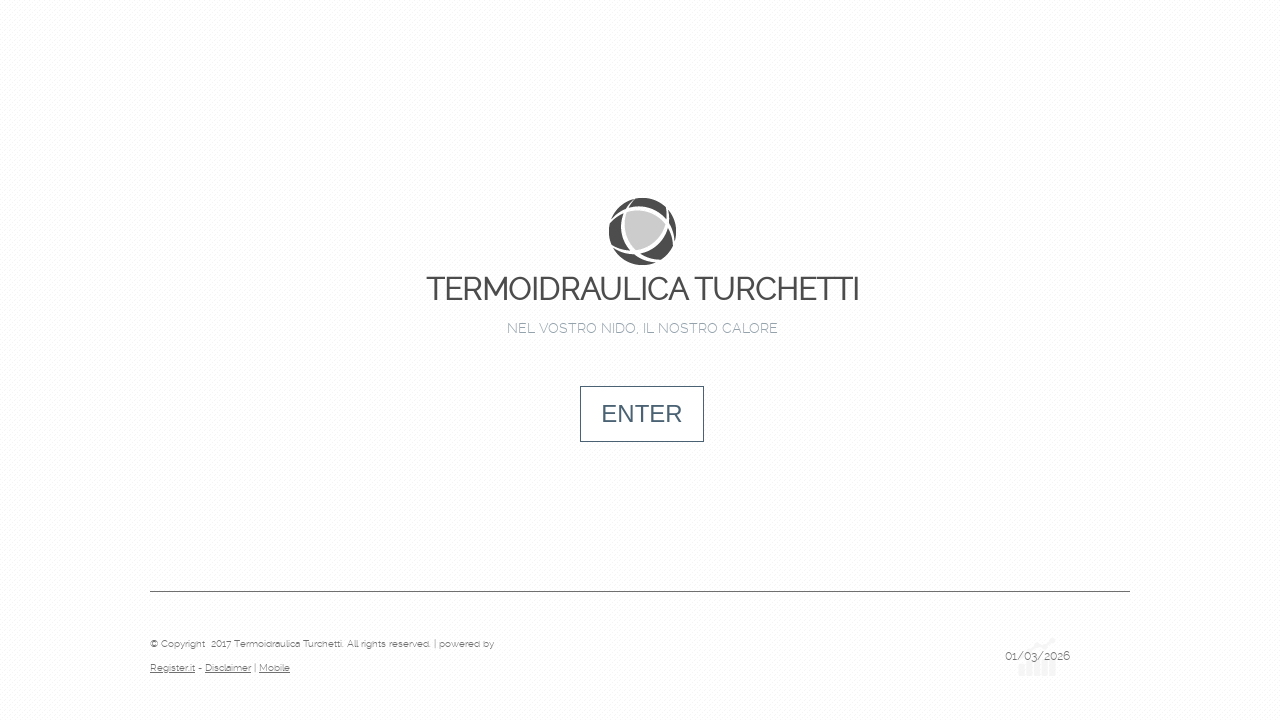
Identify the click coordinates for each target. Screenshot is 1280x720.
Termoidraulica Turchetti (642, 290)
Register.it (172, 667)
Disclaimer (228, 667)
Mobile (274, 667)
